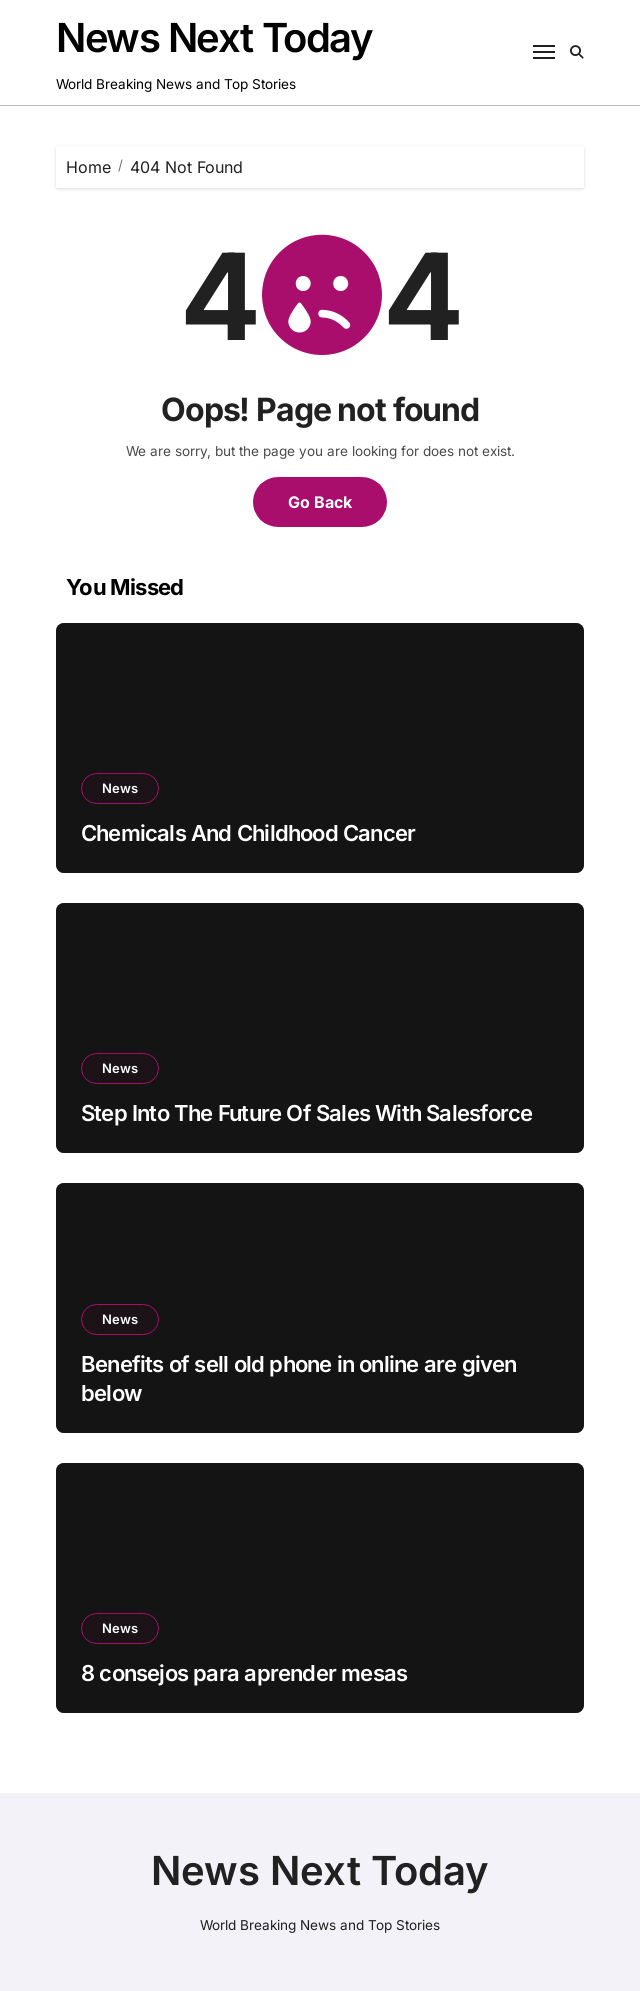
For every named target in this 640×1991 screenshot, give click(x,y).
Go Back (320, 502)
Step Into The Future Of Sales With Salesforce (306, 1113)
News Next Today (214, 37)
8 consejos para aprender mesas (244, 1673)
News (120, 788)
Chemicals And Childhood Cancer (248, 833)
